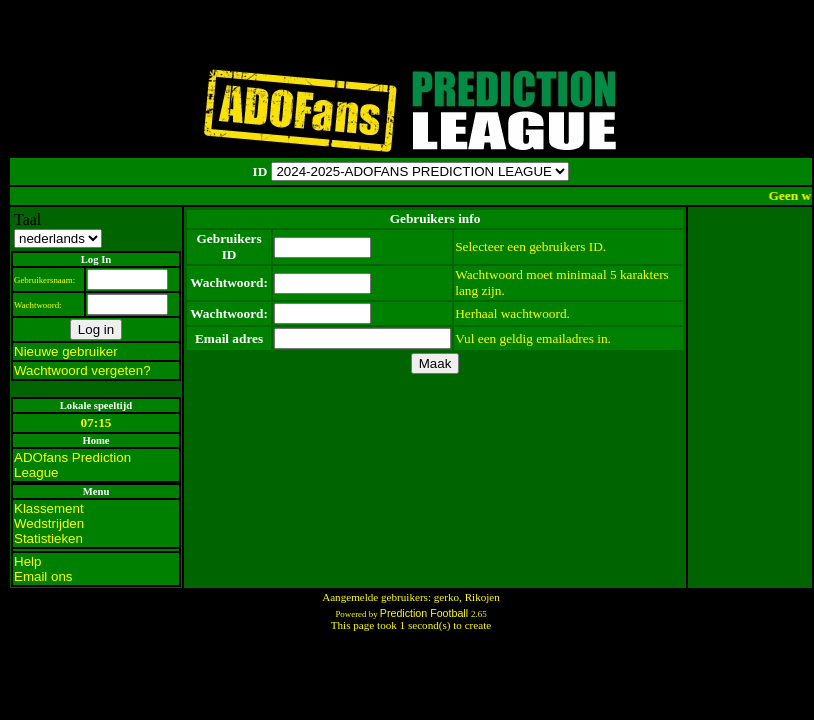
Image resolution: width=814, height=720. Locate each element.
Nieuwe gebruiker (66, 351)
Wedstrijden (49, 523)
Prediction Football (425, 613)
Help (27, 561)
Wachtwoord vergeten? (82, 370)
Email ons (43, 576)
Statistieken (48, 538)
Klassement (49, 508)
